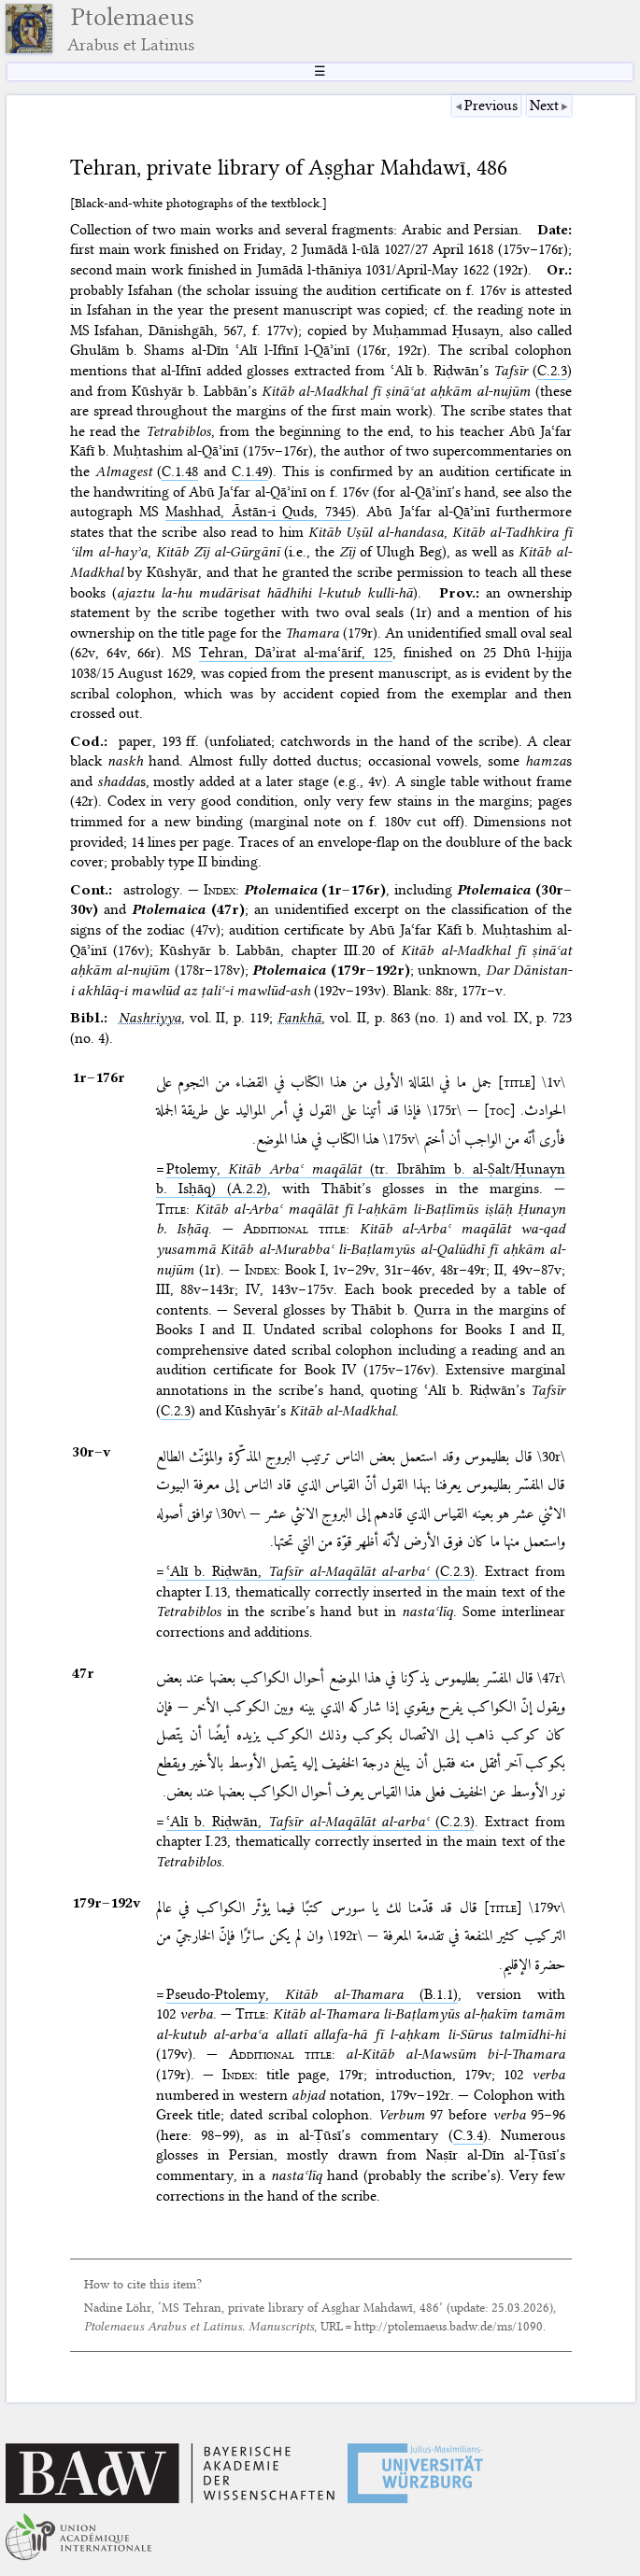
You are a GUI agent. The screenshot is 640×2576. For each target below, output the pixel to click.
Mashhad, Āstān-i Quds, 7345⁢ (257, 511)
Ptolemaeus (130, 28)
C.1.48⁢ (180, 471)
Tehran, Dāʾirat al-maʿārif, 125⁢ (295, 652)
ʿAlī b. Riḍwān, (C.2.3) (321, 1571)
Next (544, 105)
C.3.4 (468, 2135)
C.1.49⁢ (250, 471)
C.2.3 (552, 370)
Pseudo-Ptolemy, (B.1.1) (312, 1994)
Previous (491, 105)
